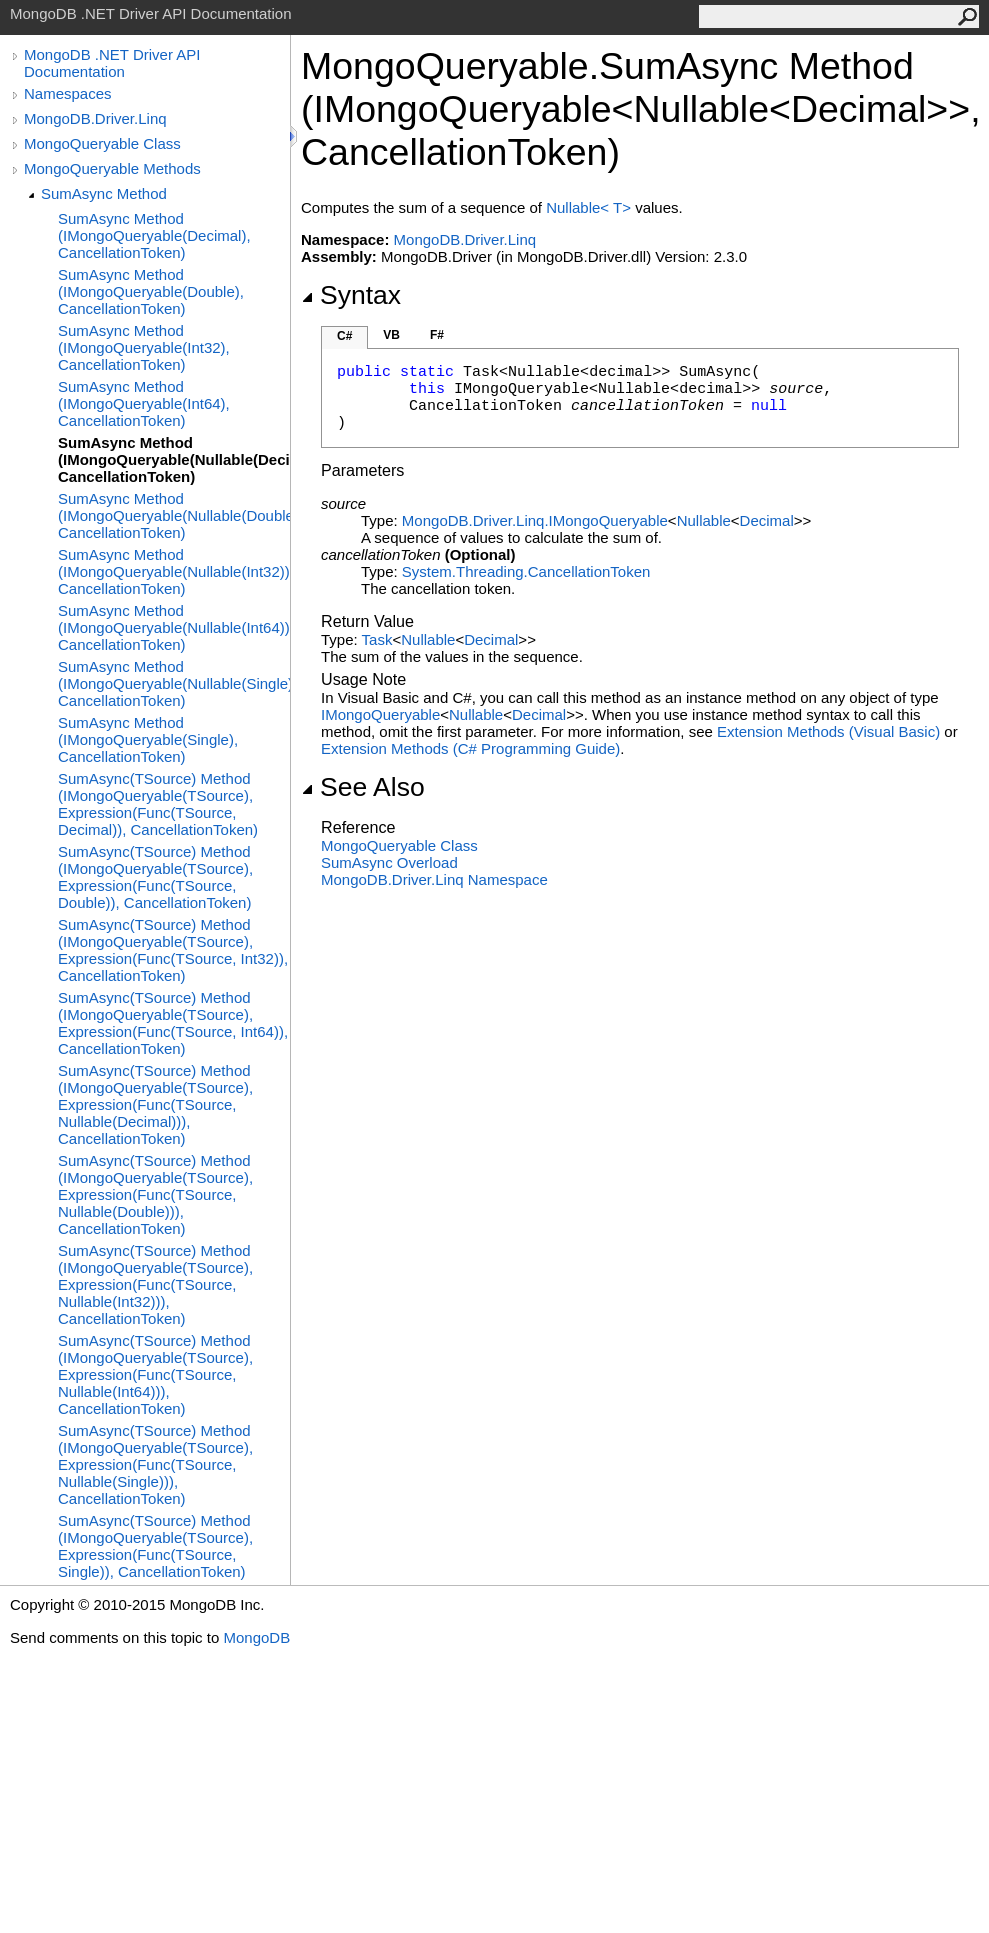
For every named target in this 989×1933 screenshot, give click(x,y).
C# (344, 336)
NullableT (590, 207)
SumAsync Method (104, 193)
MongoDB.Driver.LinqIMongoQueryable (535, 520)
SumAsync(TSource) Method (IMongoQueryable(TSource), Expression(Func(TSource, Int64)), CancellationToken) (173, 1023)
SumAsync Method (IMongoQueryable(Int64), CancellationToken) (144, 403)
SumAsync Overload (389, 862)
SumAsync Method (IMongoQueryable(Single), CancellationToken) (148, 739)
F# (437, 335)
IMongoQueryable (380, 714)
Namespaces (68, 93)
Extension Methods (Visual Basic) (828, 731)
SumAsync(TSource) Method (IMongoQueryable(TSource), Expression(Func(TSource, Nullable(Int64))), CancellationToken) (155, 1374)
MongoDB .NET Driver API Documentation (112, 63)
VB (391, 335)
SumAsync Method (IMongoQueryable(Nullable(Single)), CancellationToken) (174, 683)
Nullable (704, 520)
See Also (363, 787)
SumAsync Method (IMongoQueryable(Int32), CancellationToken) (144, 347)
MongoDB (256, 1637)
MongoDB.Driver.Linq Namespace (434, 879)
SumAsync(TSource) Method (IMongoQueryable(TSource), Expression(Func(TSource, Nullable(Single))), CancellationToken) (155, 1464)
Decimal (767, 520)
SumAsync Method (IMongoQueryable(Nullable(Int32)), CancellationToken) (174, 571)
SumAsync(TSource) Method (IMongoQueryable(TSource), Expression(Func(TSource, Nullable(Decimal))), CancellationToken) (155, 1104)
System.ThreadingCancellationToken (526, 571)
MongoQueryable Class (102, 143)
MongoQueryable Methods (112, 168)
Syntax (351, 295)
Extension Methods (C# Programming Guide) (470, 748)
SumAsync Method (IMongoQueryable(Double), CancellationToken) (151, 291)
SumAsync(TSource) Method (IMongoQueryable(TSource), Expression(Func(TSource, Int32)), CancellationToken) (173, 950)
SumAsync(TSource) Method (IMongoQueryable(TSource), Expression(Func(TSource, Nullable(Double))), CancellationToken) (155, 1194)
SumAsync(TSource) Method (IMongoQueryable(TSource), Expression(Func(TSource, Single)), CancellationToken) (155, 1546)
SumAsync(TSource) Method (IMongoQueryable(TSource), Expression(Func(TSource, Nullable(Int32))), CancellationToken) (155, 1284)
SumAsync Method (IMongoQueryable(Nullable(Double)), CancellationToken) (174, 515)
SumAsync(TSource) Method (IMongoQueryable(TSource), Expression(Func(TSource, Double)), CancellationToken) (155, 877)
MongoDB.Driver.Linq (95, 118)
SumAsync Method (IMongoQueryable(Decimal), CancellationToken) (154, 235)
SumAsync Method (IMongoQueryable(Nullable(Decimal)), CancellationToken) (174, 459)
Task (377, 639)
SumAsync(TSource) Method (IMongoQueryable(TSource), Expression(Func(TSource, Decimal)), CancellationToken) (158, 804)
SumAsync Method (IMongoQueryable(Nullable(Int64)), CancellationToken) (174, 627)
